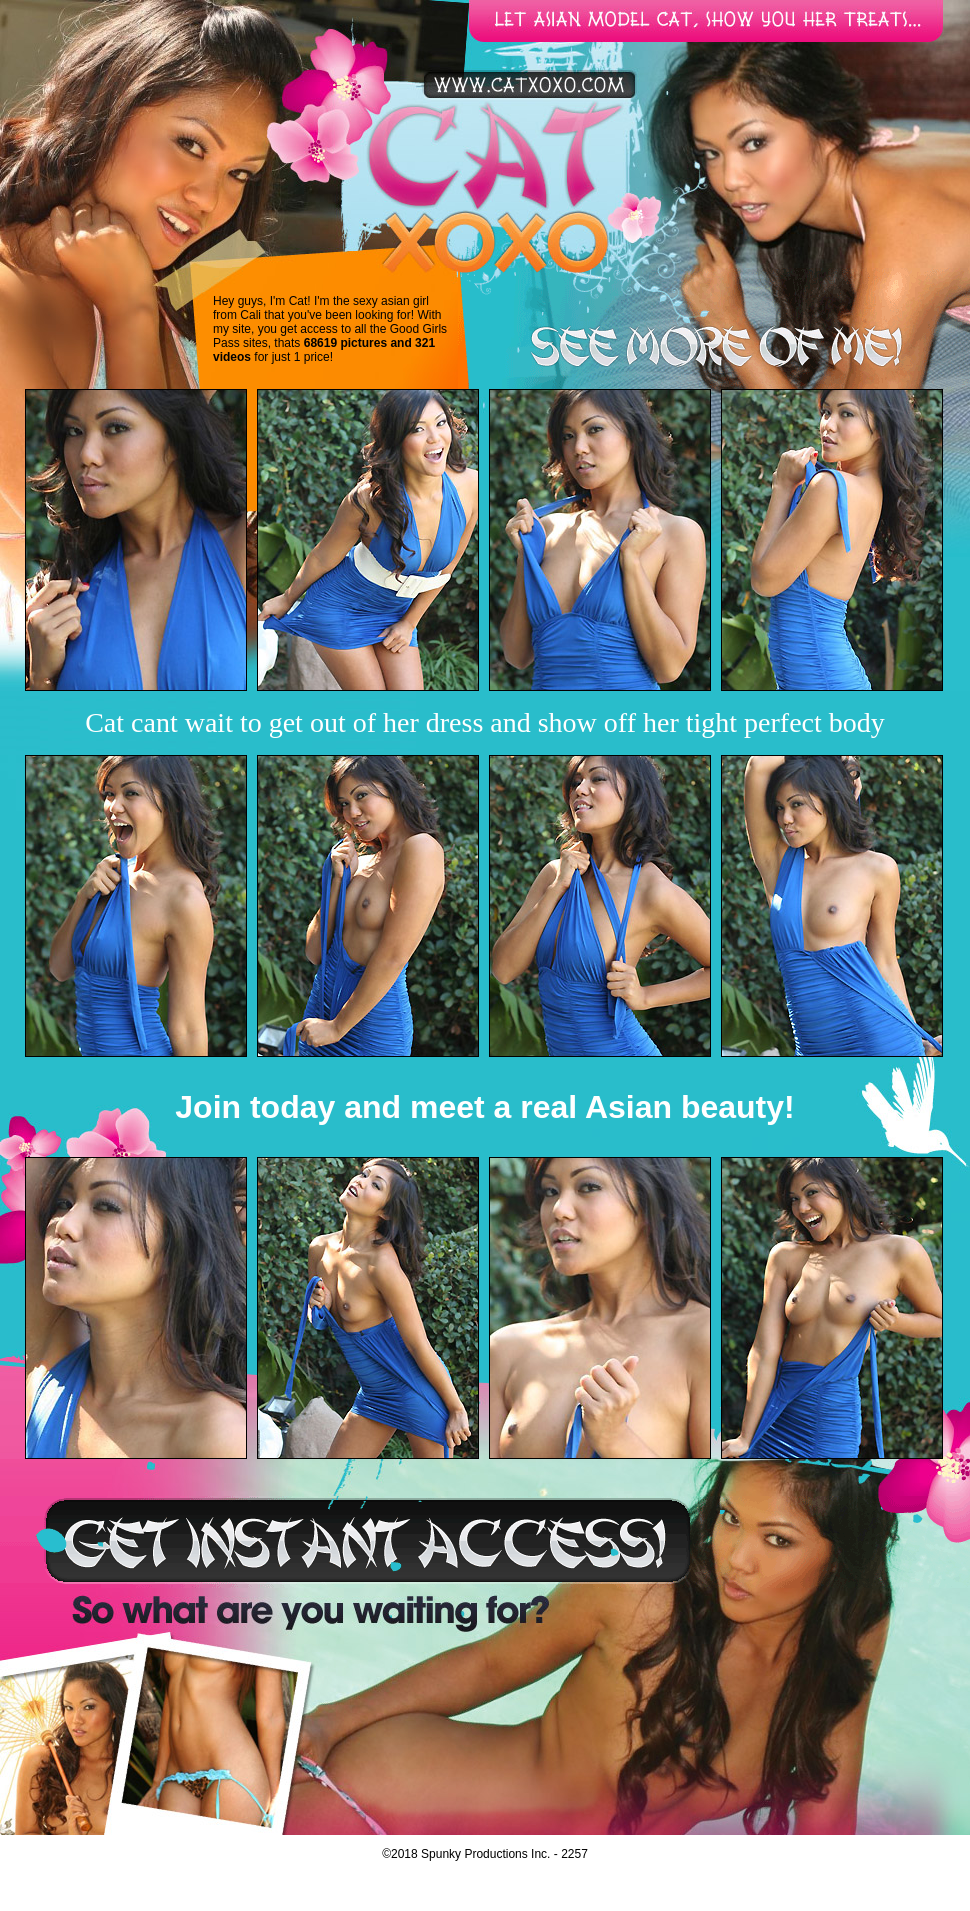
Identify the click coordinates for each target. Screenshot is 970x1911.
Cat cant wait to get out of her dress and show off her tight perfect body (485, 722)
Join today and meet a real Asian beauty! (484, 1107)
